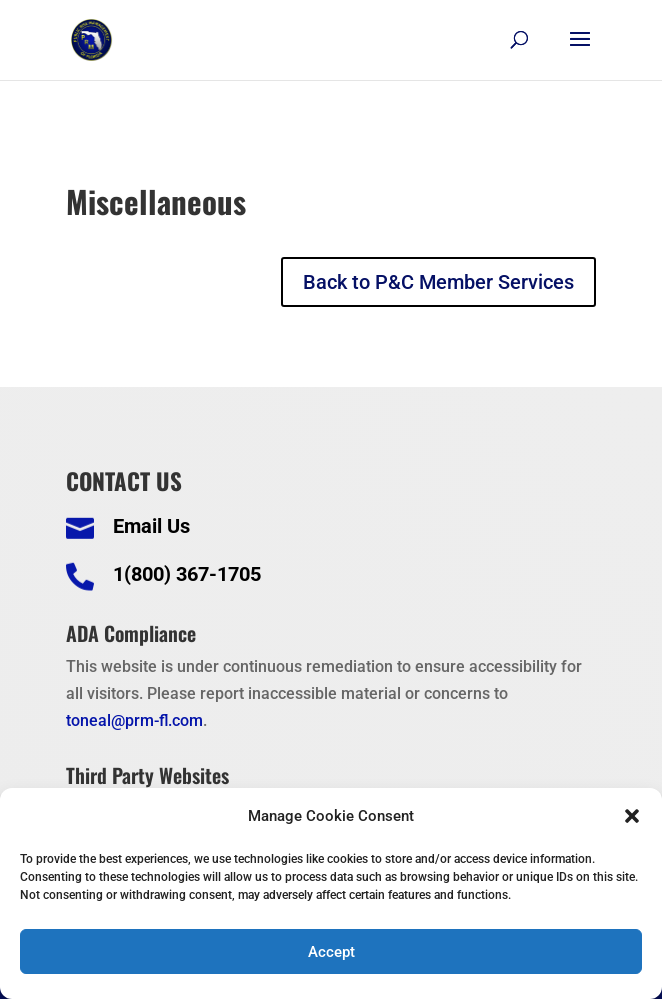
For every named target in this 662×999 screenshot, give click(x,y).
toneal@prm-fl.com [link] (134, 720)
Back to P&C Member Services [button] (438, 282)
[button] (632, 816)
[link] (91, 38)
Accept (331, 952)
